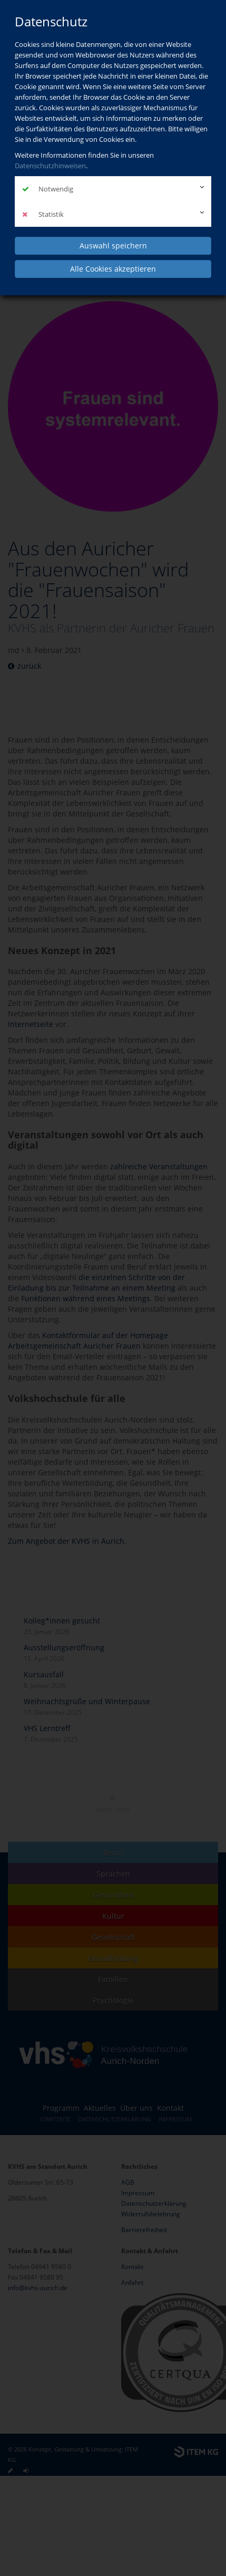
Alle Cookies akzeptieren (113, 269)
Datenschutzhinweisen (50, 165)
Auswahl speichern (113, 246)
